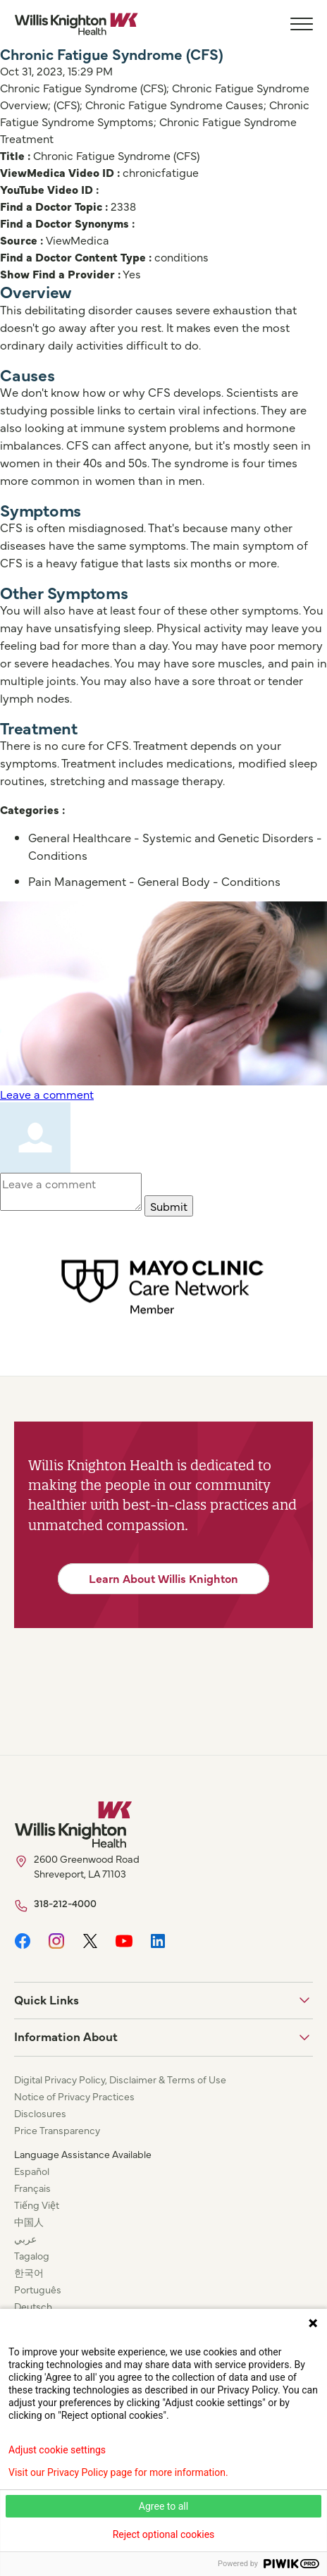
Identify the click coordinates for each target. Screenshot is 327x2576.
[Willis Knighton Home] (76, 24)
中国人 (29, 2221)
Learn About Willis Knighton (163, 1578)
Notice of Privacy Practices (74, 2096)
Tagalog (31, 2255)
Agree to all (163, 2506)
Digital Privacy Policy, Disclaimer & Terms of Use (120, 2079)
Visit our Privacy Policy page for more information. (118, 2472)
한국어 (29, 2272)
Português (37, 2289)
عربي (25, 2238)
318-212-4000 (65, 1903)
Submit (168, 1206)
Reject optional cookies (164, 2534)
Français (32, 2188)
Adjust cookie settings (57, 2449)
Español (31, 2171)
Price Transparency (57, 2130)
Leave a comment (47, 1094)
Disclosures (40, 2113)
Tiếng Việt (36, 2205)
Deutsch (33, 2306)
